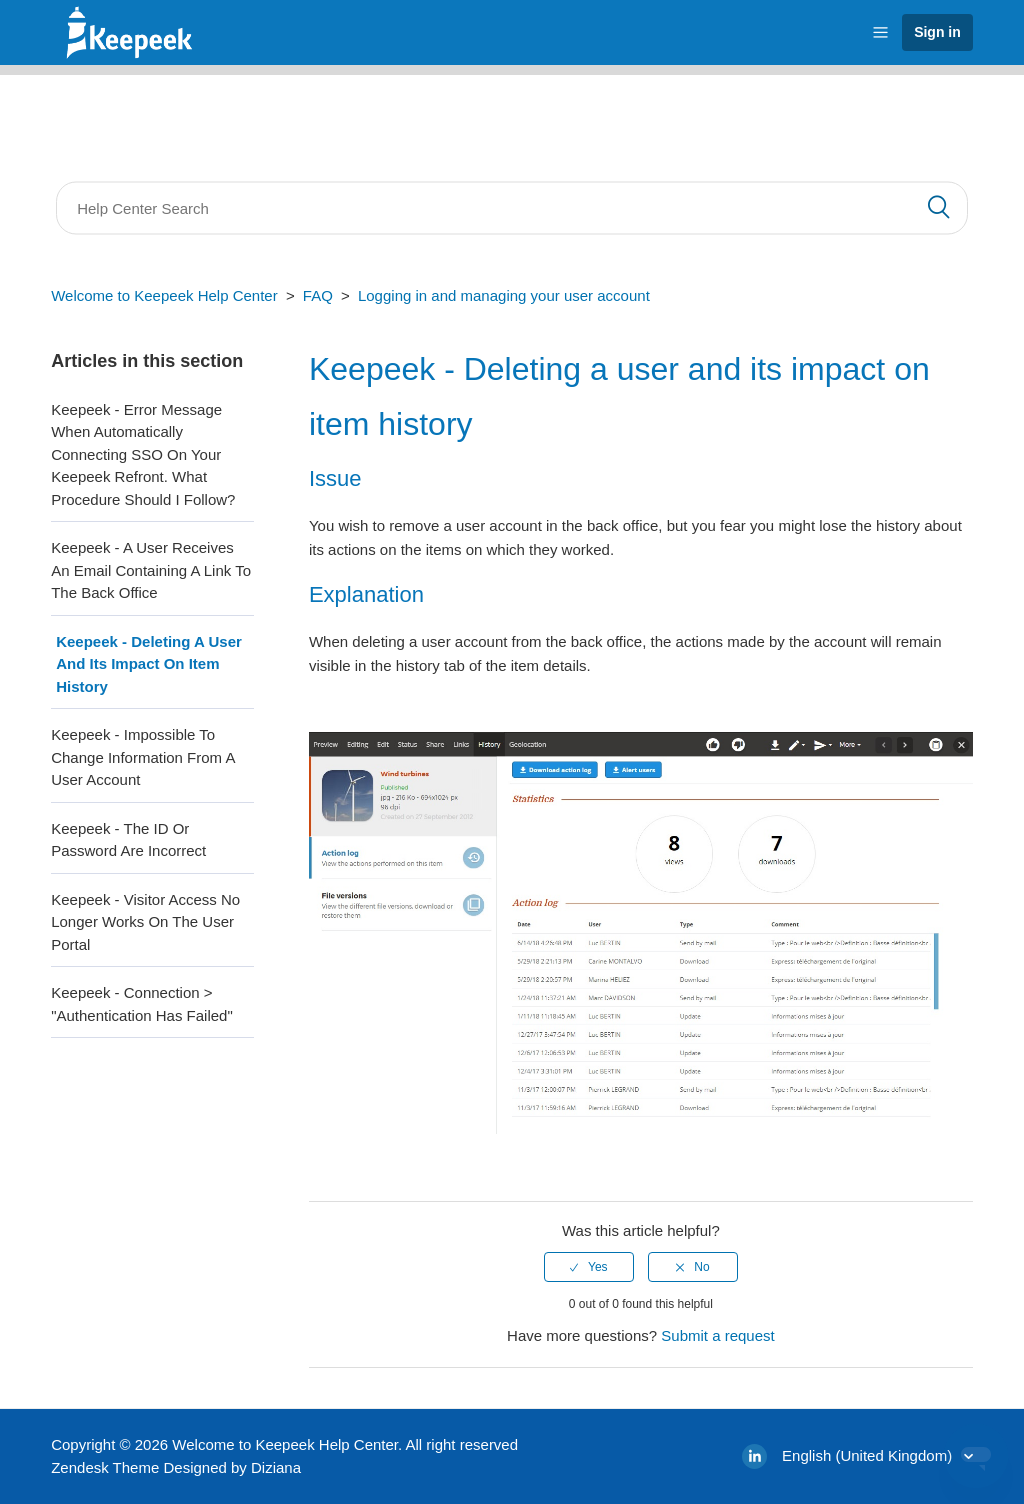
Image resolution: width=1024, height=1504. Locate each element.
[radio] (589, 1267)
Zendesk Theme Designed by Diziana (176, 1467)
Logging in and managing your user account (504, 295)
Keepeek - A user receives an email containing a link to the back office (151, 570)
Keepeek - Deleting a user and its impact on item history (149, 664)
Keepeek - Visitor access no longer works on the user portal (145, 922)
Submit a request (717, 1335)
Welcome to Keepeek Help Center (164, 295)
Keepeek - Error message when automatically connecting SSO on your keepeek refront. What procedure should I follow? (143, 454)
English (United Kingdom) (869, 1455)
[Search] (512, 208)
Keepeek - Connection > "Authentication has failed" (142, 1004)
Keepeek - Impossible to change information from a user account (143, 757)
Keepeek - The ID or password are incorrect (128, 840)
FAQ (318, 295)
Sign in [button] (937, 32)
